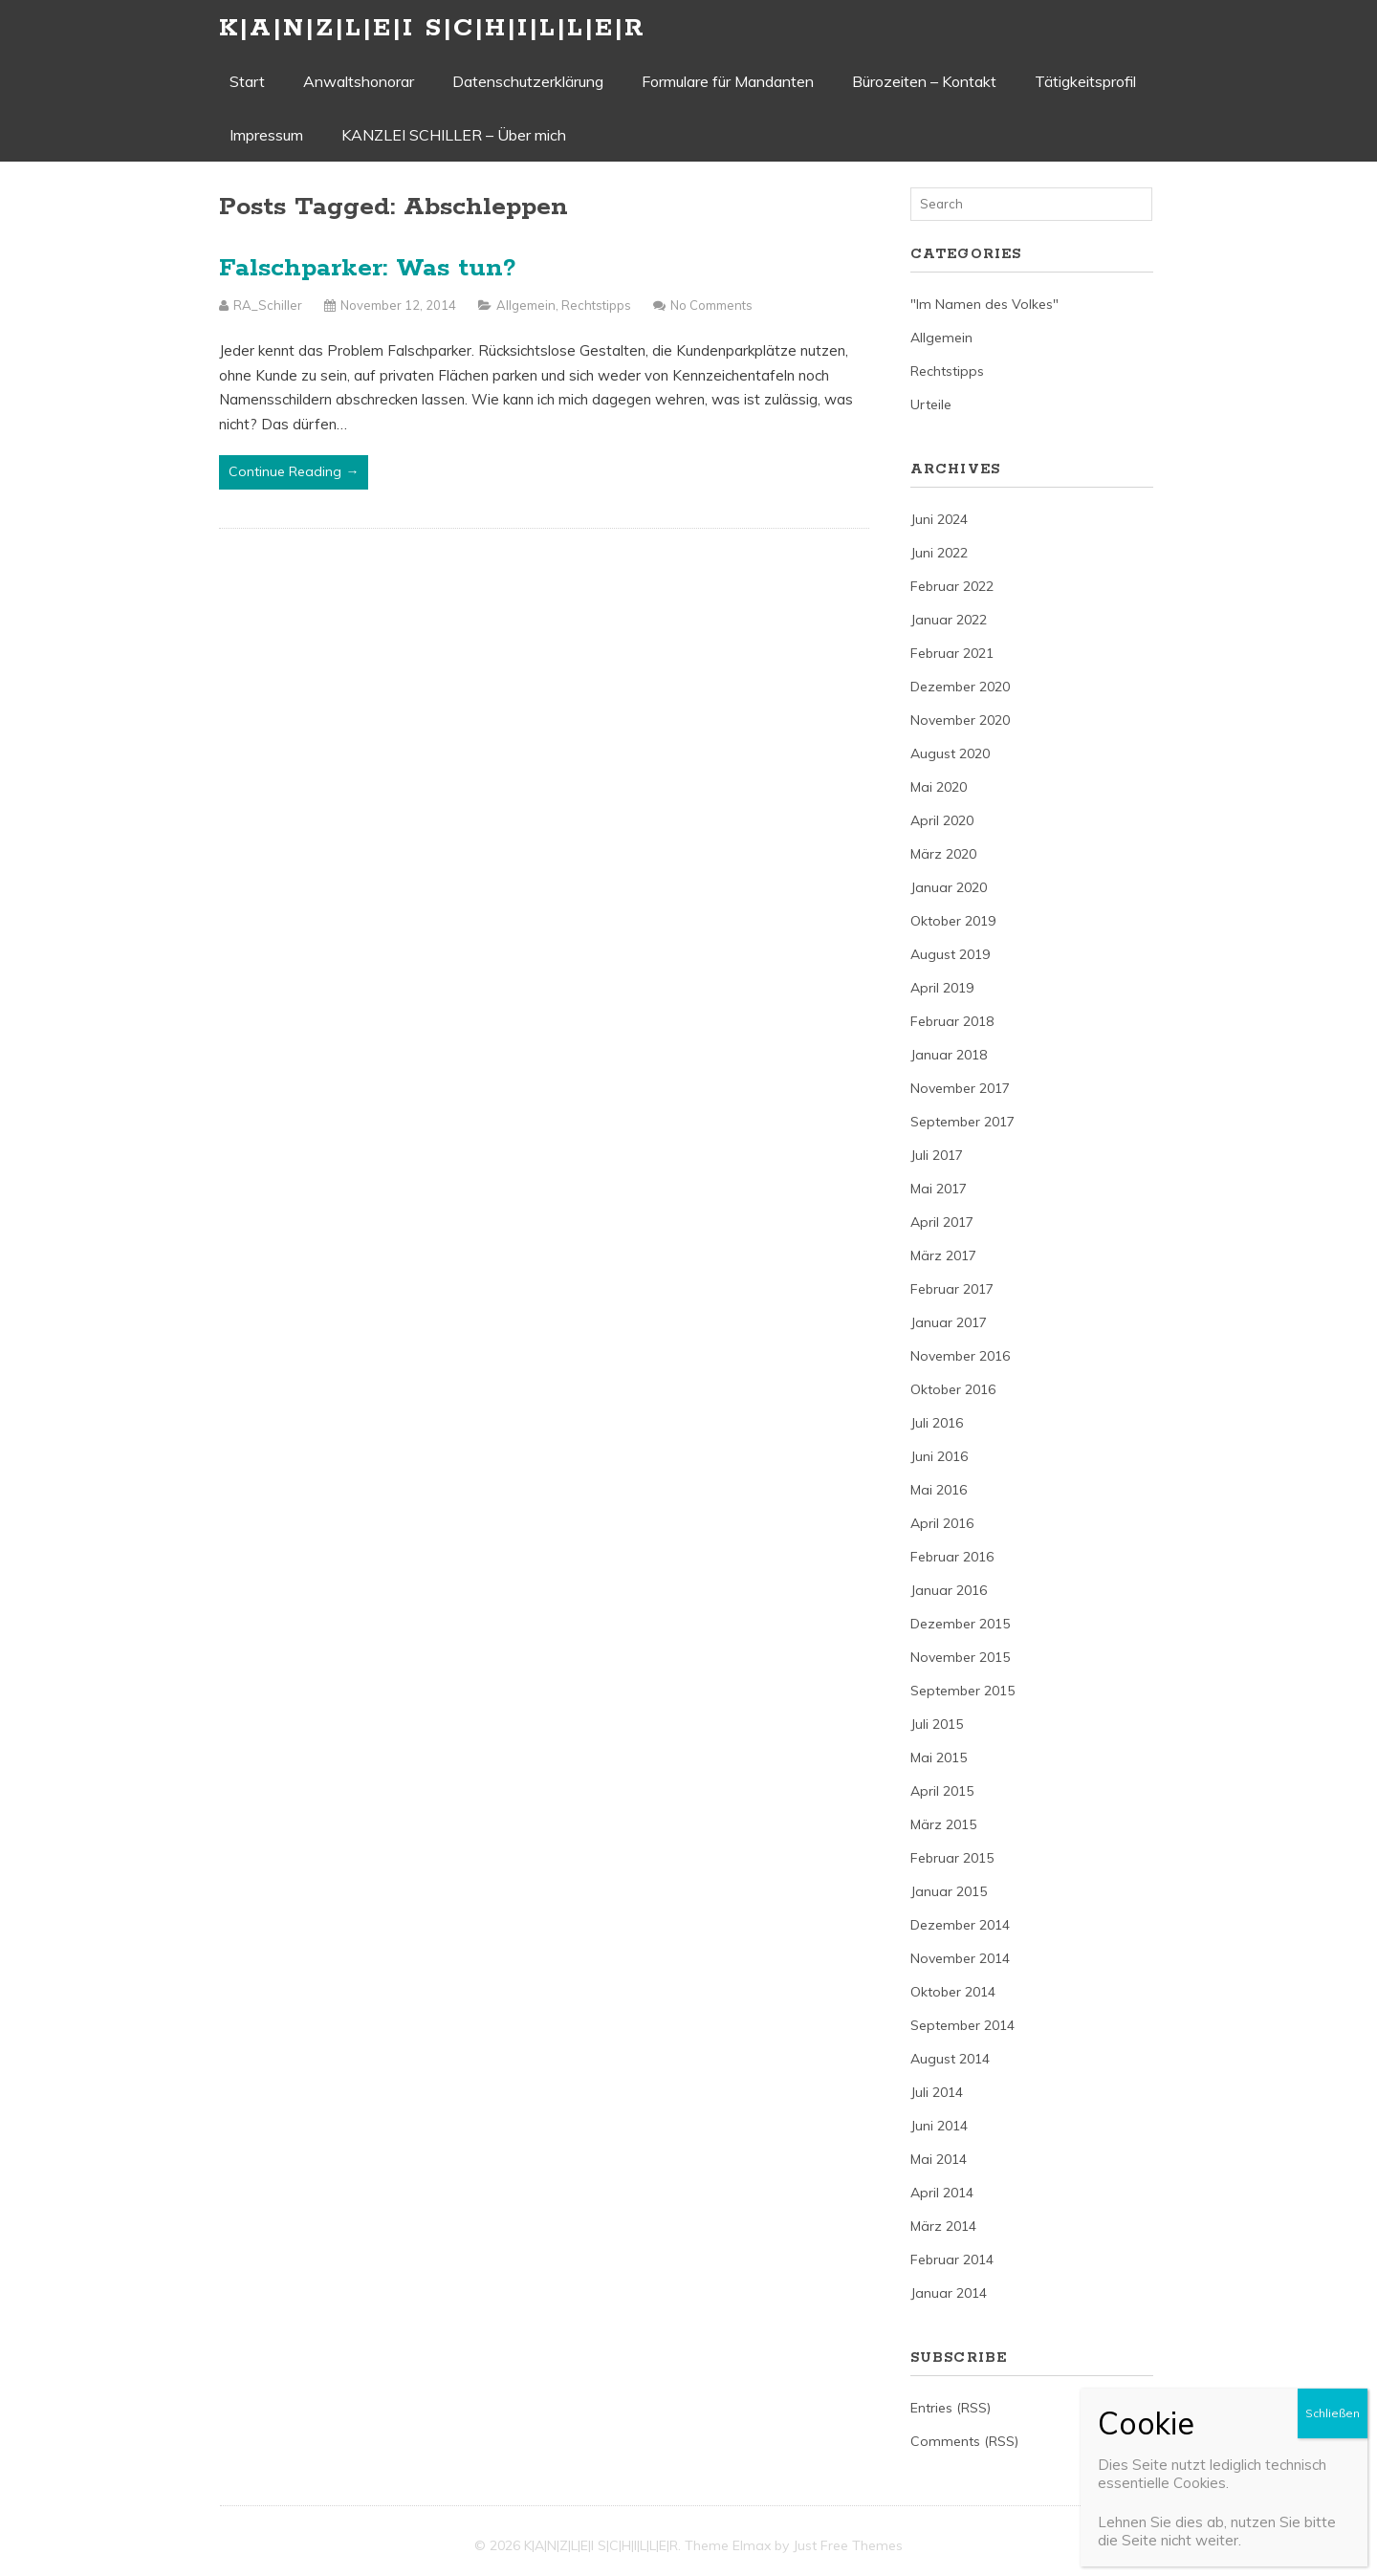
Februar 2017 (952, 1289)
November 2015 (960, 1657)
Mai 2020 (938, 787)
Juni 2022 (939, 552)
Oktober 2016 (952, 1389)
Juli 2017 (936, 1155)
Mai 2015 (938, 1757)
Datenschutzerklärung (527, 81)
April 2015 (941, 1791)
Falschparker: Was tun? (367, 268)
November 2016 (960, 1355)
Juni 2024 (939, 519)
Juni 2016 (939, 1456)
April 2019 (941, 987)
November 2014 (960, 1958)
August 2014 (950, 2058)
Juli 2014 (936, 2092)
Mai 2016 (938, 1489)
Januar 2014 (948, 2293)
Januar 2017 (948, 1322)
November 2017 (960, 1088)
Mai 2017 (938, 1188)
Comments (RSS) (964, 2441)
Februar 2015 (952, 1858)
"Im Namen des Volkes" (984, 304)
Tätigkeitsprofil (1085, 81)
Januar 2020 (948, 887)
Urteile (930, 404)
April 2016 (941, 1523)
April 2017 (941, 1222)
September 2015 (962, 1690)
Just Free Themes (848, 2545)
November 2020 (960, 720)
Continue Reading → (294, 471)
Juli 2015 (936, 1724)
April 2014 (941, 2192)
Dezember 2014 (960, 1924)
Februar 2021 (952, 653)
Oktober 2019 (952, 920)
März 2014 (943, 2226)
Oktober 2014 (952, 1991)
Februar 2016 (952, 1556)
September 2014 (962, 2025)
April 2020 (941, 820)
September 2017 (962, 1121)
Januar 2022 (948, 619)
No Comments (711, 305)
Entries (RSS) (950, 2407)
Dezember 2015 (960, 1623)
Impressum (266, 134)
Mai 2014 (938, 2159)
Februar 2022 (952, 586)
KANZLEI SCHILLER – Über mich (453, 134)
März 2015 (943, 1824)
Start (247, 81)
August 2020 (950, 753)
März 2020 (943, 853)
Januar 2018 (948, 1054)
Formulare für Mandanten (728, 81)
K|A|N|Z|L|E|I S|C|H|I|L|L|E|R (432, 28)
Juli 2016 (936, 1422)
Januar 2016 (948, 1590)
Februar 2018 (952, 1021)
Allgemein (526, 305)
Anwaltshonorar (358, 81)
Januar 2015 (948, 1891)
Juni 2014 (939, 2125)
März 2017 (943, 1255)
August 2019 (950, 954)
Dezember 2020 (960, 686)
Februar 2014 (952, 2259)
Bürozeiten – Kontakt (924, 81)
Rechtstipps (596, 305)
